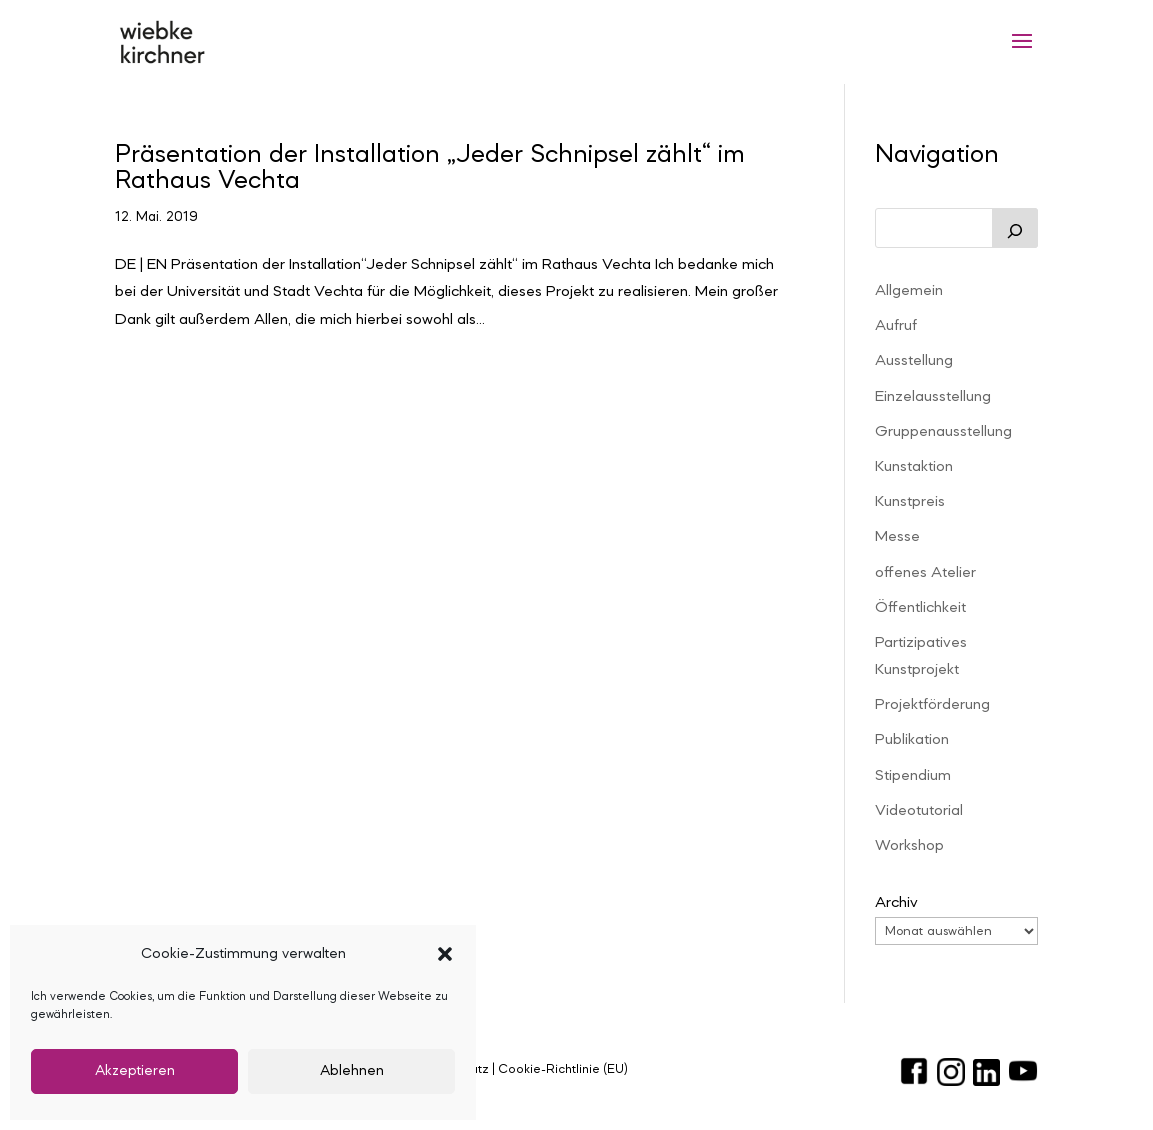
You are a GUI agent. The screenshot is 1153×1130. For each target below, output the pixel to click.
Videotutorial (919, 811)
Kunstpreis (910, 502)
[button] (445, 954)
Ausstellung (914, 361)
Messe (897, 537)
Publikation (912, 740)
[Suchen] (1015, 228)
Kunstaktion (914, 467)
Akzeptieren (135, 1071)
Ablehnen (352, 1071)
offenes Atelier (925, 573)
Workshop (909, 846)
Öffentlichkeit (920, 608)
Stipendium (913, 776)
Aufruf (896, 326)
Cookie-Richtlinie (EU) (563, 1069)
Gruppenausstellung (943, 432)
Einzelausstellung (933, 397)
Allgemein (909, 291)
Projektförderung (932, 705)
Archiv (896, 903)
